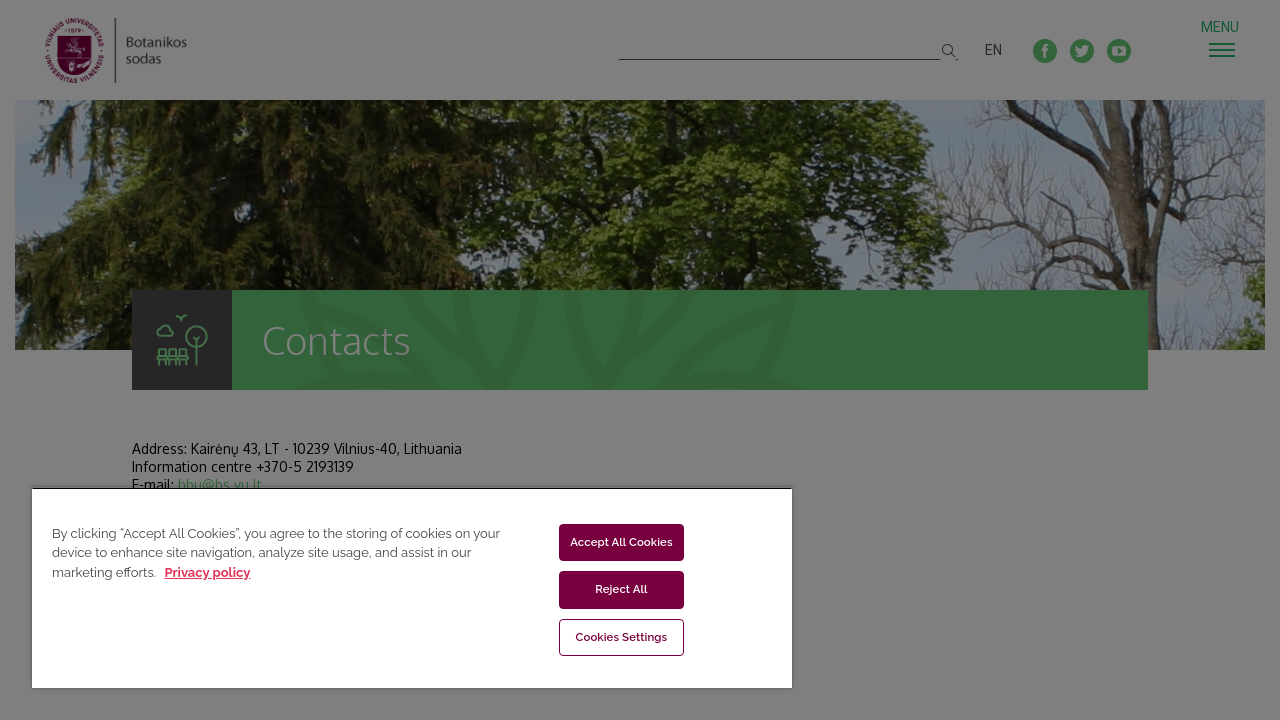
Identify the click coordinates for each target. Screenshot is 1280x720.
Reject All (609, 589)
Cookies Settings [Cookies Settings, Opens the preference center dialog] (609, 637)
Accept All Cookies (609, 542)
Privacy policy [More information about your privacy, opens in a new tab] (207, 572)
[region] (403, 587)
